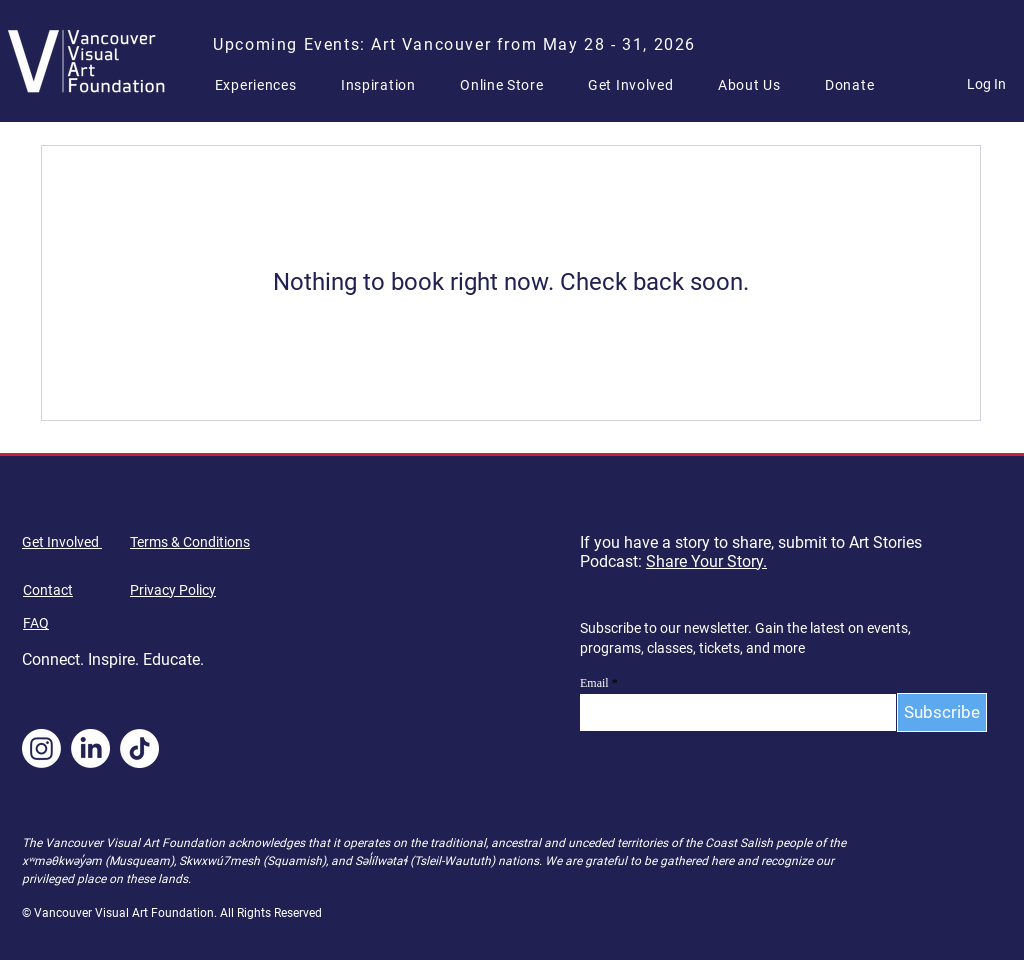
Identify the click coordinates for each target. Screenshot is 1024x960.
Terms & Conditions (190, 542)
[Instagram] (41, 748)
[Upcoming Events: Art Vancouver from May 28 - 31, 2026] (457, 44)
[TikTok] (139, 748)
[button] (264, 85)
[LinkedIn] (90, 748)
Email (594, 683)
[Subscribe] (942, 712)
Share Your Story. (706, 561)
